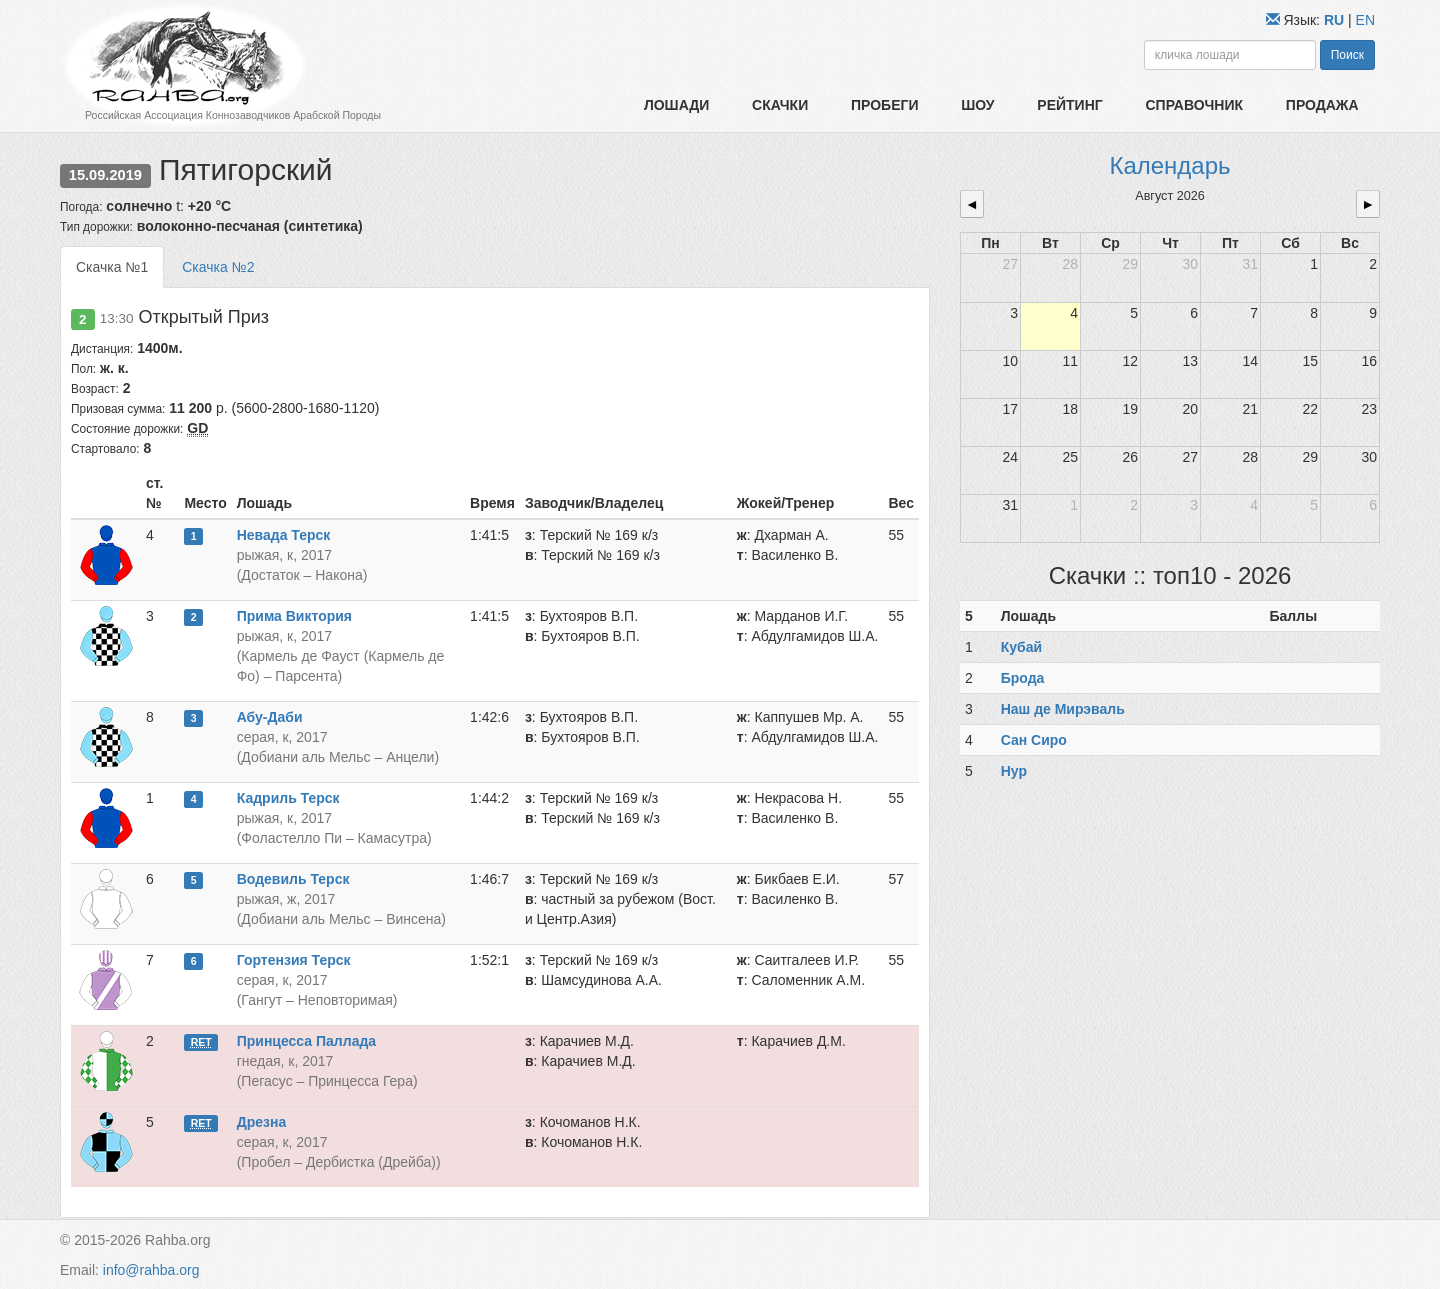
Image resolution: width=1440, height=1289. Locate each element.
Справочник (1194, 105)
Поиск (1347, 55)
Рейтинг (1069, 105)
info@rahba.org (151, 1270)
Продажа (1322, 105)
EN (1365, 20)
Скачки (780, 105)
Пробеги (885, 105)
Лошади (676, 105)
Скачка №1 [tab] (112, 267)
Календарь (1169, 165)
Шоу (977, 105)
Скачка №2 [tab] (218, 267)
